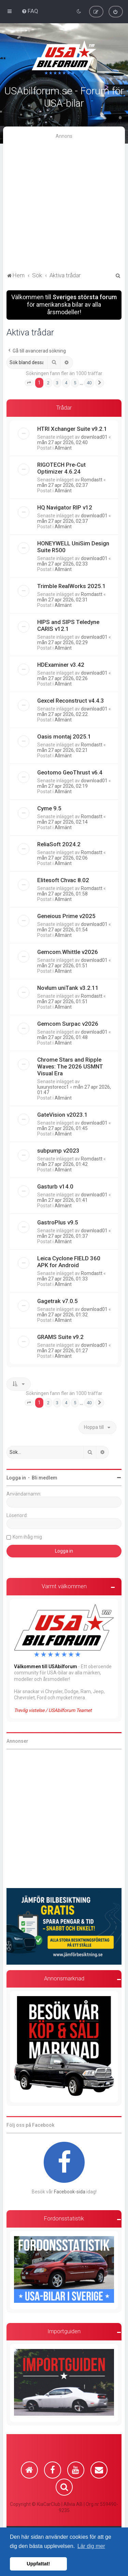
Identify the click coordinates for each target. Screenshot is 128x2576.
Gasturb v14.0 (55, 1185)
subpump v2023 (58, 1149)
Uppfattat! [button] (38, 2563)
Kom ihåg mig (27, 1536)
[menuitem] (30, 11)
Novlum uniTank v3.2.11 (68, 987)
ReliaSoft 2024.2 (59, 843)
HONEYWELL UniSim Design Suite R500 (73, 546)
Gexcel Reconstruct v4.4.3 (70, 699)
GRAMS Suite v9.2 (60, 1336)
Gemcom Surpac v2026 (67, 1023)
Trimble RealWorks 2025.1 (71, 585)
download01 (94, 436)
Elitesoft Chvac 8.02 (63, 879)
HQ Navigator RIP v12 (64, 506)
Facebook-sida (69, 2191)
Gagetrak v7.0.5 (57, 1300)
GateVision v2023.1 (62, 1114)
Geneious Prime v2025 (66, 915)
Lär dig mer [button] (91, 2546)
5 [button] (75, 382)
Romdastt (91, 479)
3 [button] (57, 382)
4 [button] (66, 382)
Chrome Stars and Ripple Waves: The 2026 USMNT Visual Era (70, 1065)
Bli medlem (44, 1477)
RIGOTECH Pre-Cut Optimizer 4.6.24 (61, 467)
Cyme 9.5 (49, 807)
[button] (29, 382)
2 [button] (48, 382)
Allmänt (63, 447)
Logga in (16, 1477)
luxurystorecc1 (53, 1086)
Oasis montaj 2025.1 (64, 735)
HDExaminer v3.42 (60, 664)
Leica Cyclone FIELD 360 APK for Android (68, 1261)
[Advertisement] (64, 203)
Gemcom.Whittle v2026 (67, 951)
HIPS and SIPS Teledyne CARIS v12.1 (68, 625)
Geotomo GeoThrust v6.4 (69, 771)
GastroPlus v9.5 (57, 1221)
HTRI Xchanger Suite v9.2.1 (72, 428)
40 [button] (89, 382)
